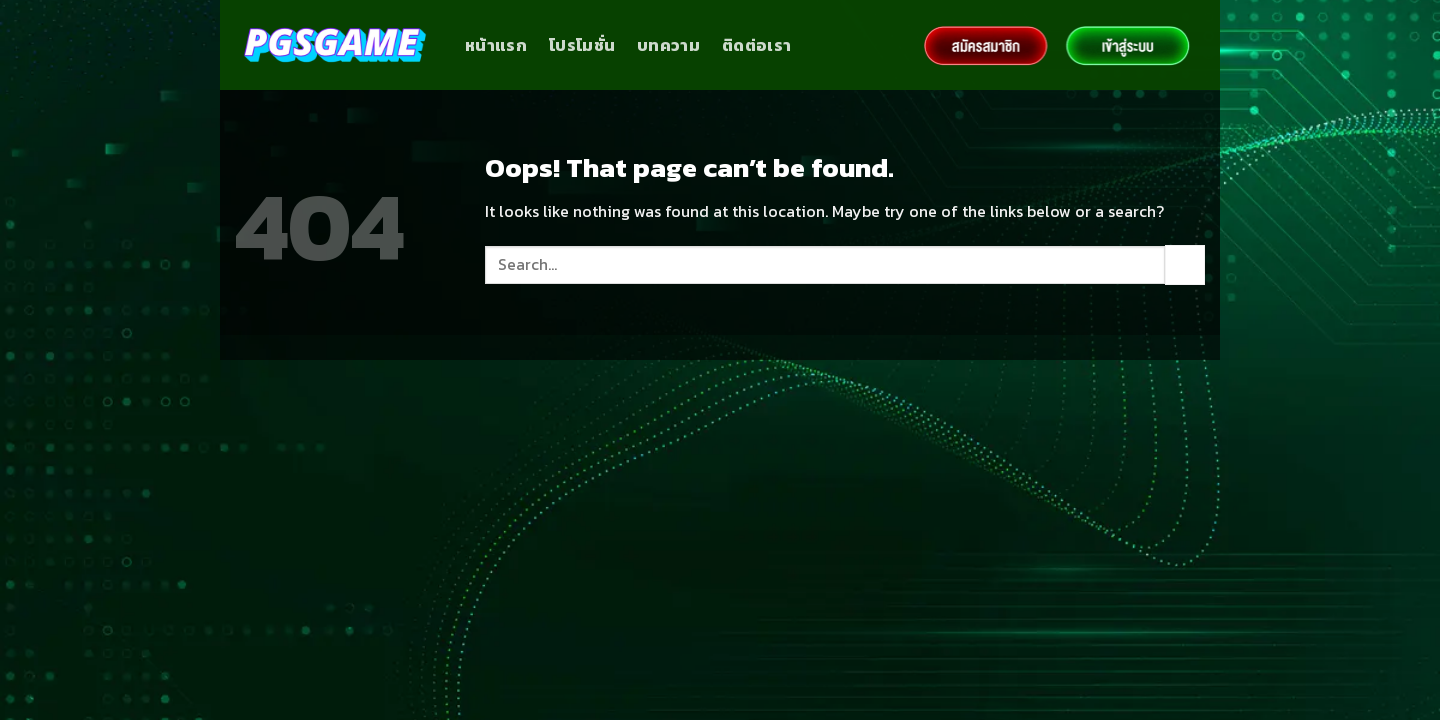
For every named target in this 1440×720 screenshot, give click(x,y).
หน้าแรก (496, 45)
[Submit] (1185, 264)
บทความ (668, 45)
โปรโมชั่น (582, 45)
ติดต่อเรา (756, 45)
